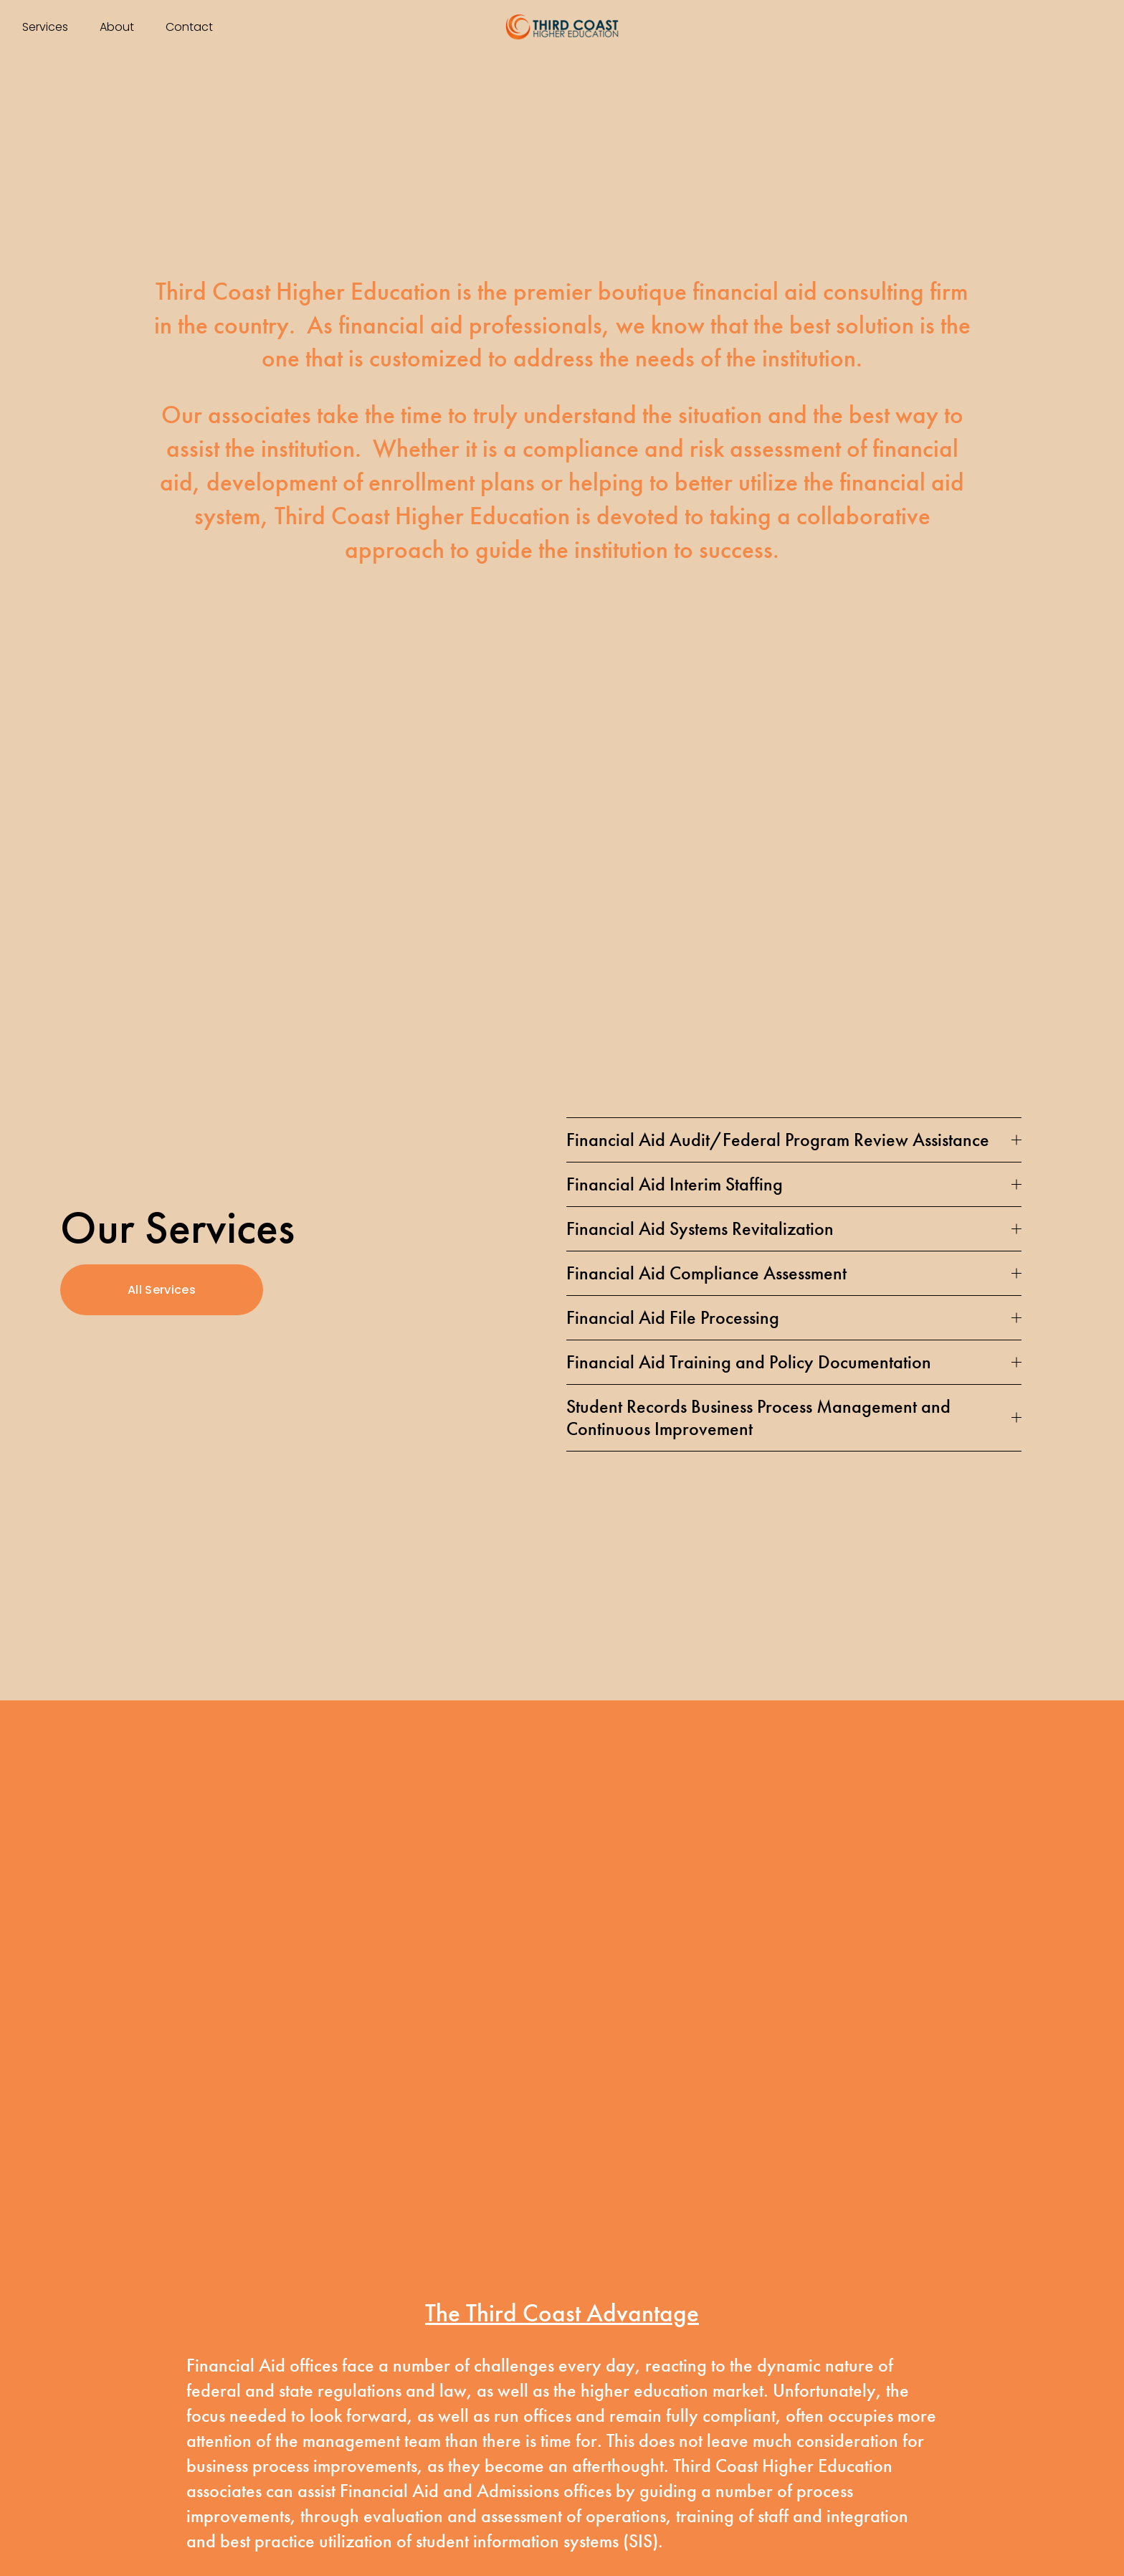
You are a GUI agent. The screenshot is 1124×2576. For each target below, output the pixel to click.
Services (45, 27)
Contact (189, 27)
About (117, 27)
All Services (162, 1290)
